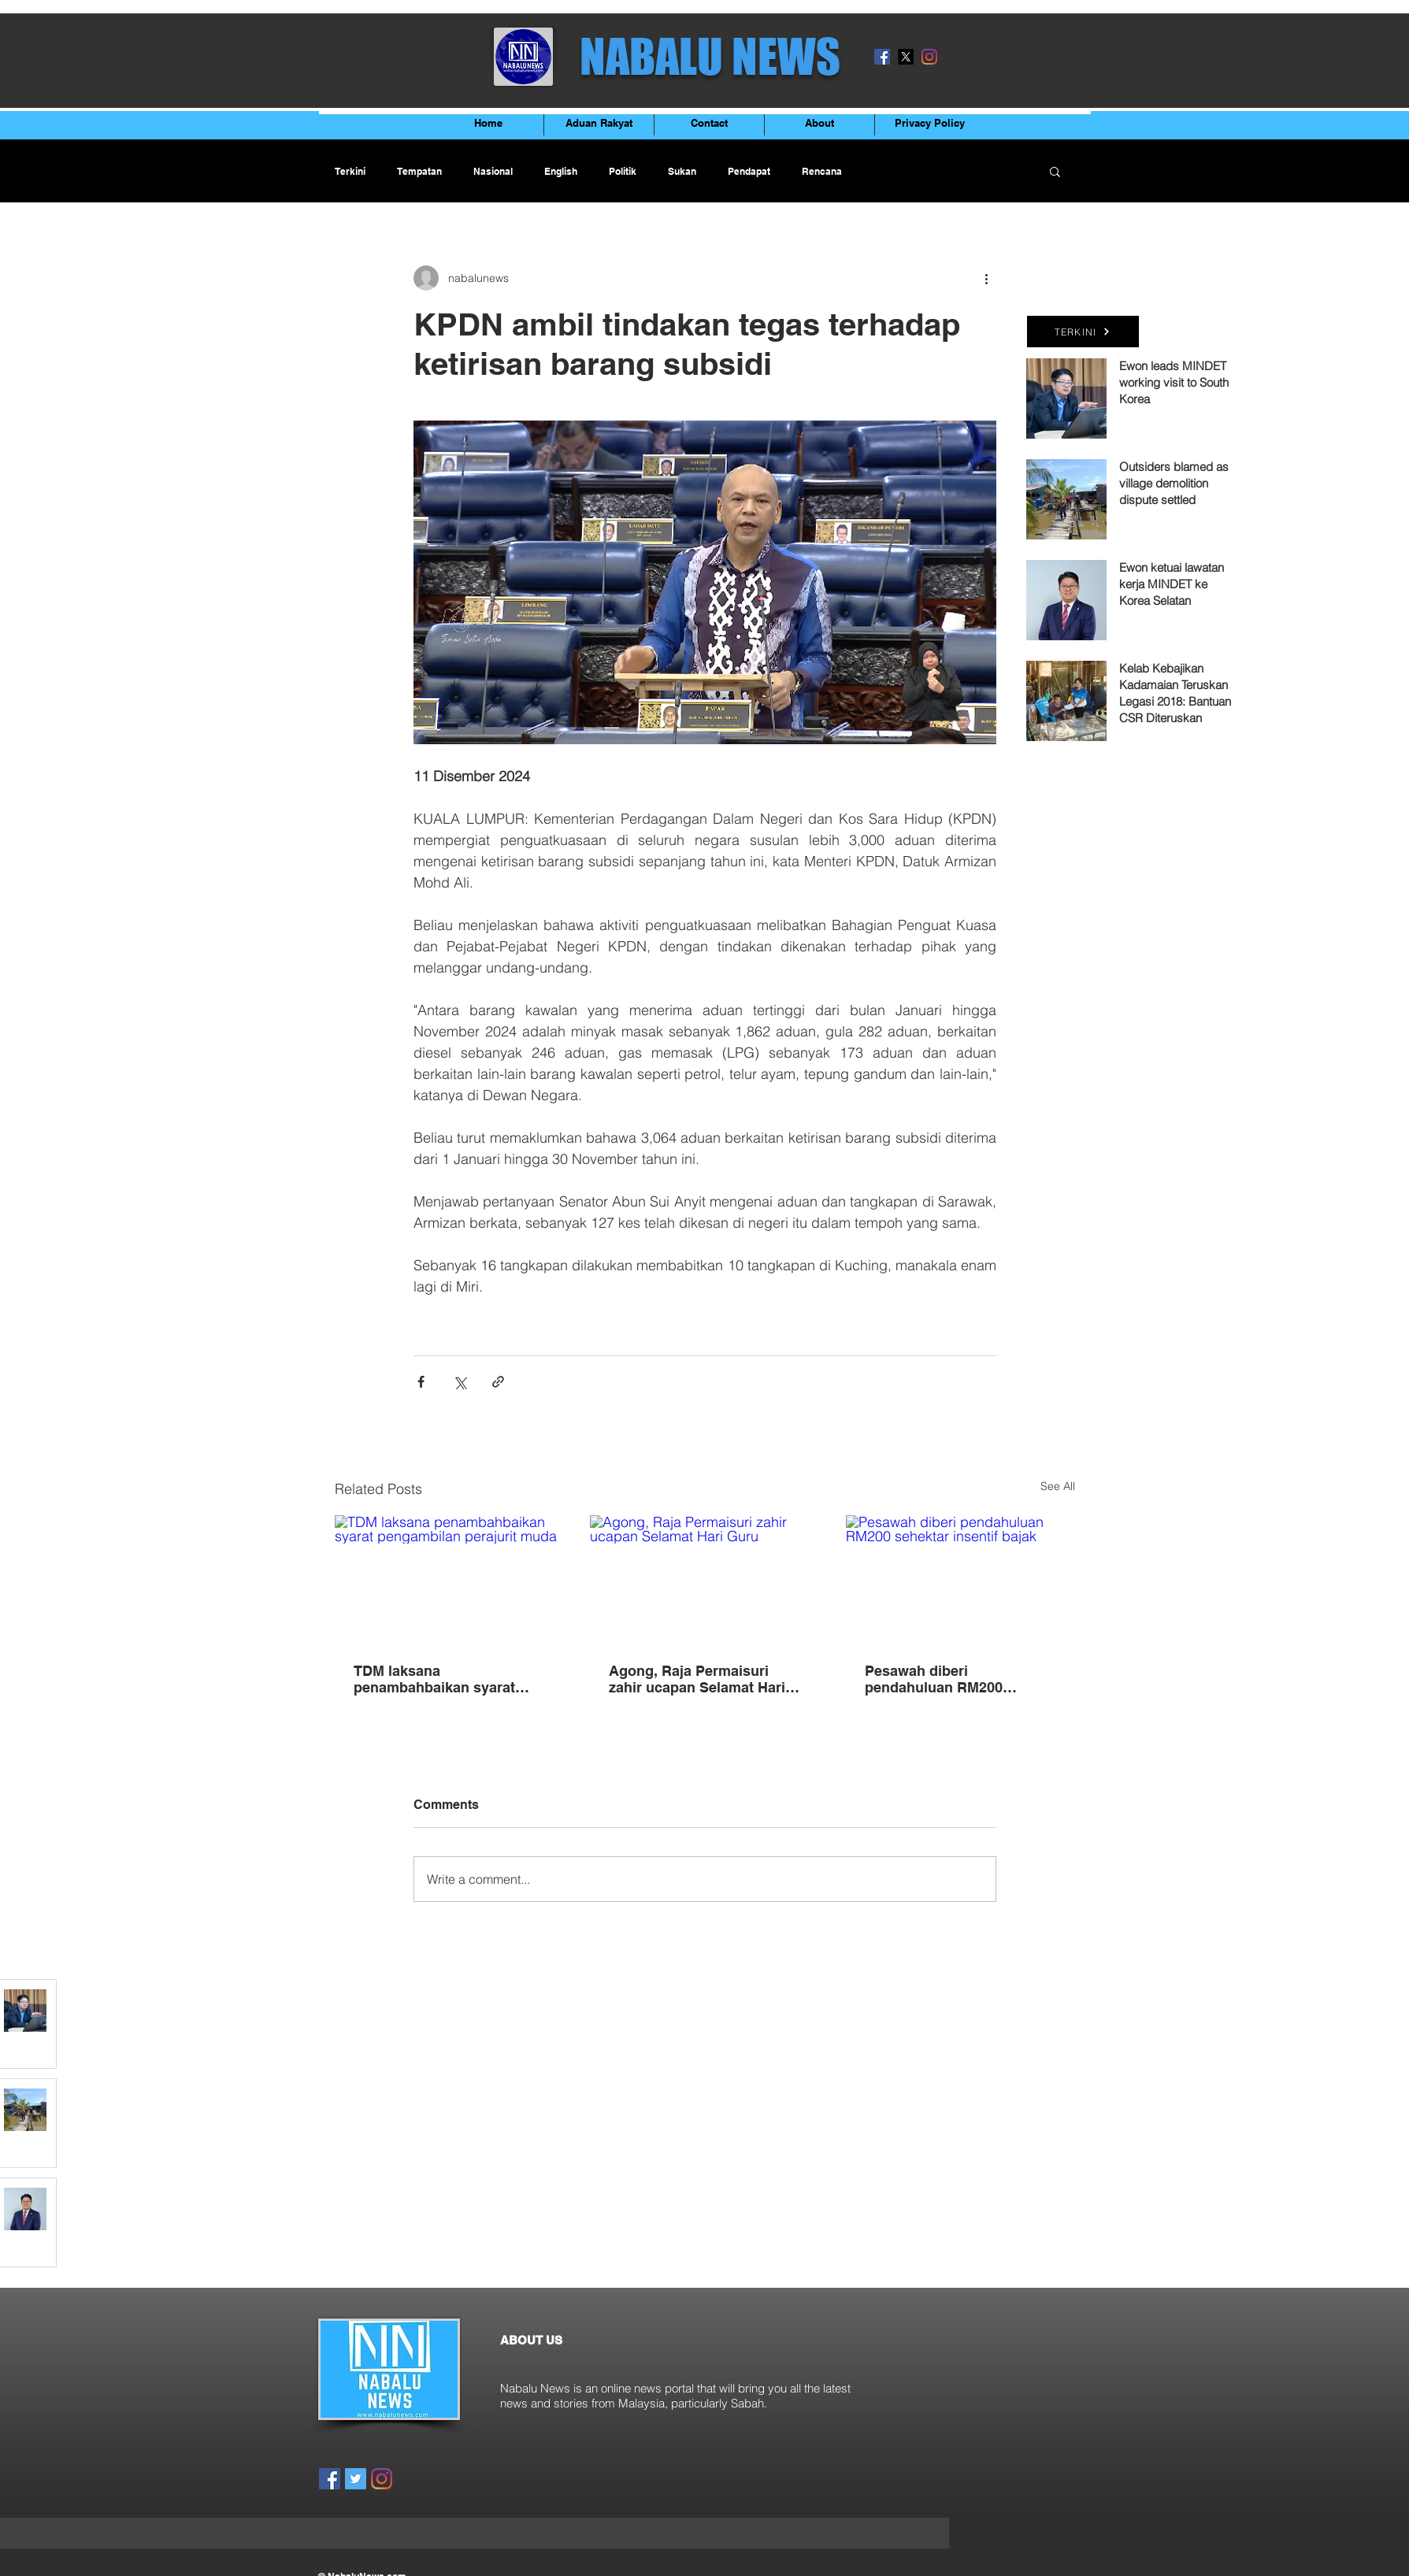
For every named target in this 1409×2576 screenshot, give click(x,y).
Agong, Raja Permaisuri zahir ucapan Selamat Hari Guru (697, 1679)
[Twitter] (355, 2478)
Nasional (493, 171)
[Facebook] (882, 57)
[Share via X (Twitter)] (459, 1381)
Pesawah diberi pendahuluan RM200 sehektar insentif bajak (941, 1679)
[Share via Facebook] (420, 1381)
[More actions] (986, 278)
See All (1057, 1486)
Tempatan (419, 171)
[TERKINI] (1083, 331)
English (560, 171)
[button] (1054, 171)
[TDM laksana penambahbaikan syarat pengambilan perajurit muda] (449, 1579)
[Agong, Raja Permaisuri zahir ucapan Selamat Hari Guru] (704, 1579)
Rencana (822, 171)
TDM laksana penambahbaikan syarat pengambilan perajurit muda (448, 1679)
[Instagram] (929, 57)
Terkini (350, 171)
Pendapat (749, 171)
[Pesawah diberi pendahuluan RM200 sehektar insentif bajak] (960, 1579)
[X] (906, 57)
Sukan (682, 171)
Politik (622, 171)
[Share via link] (498, 1381)
